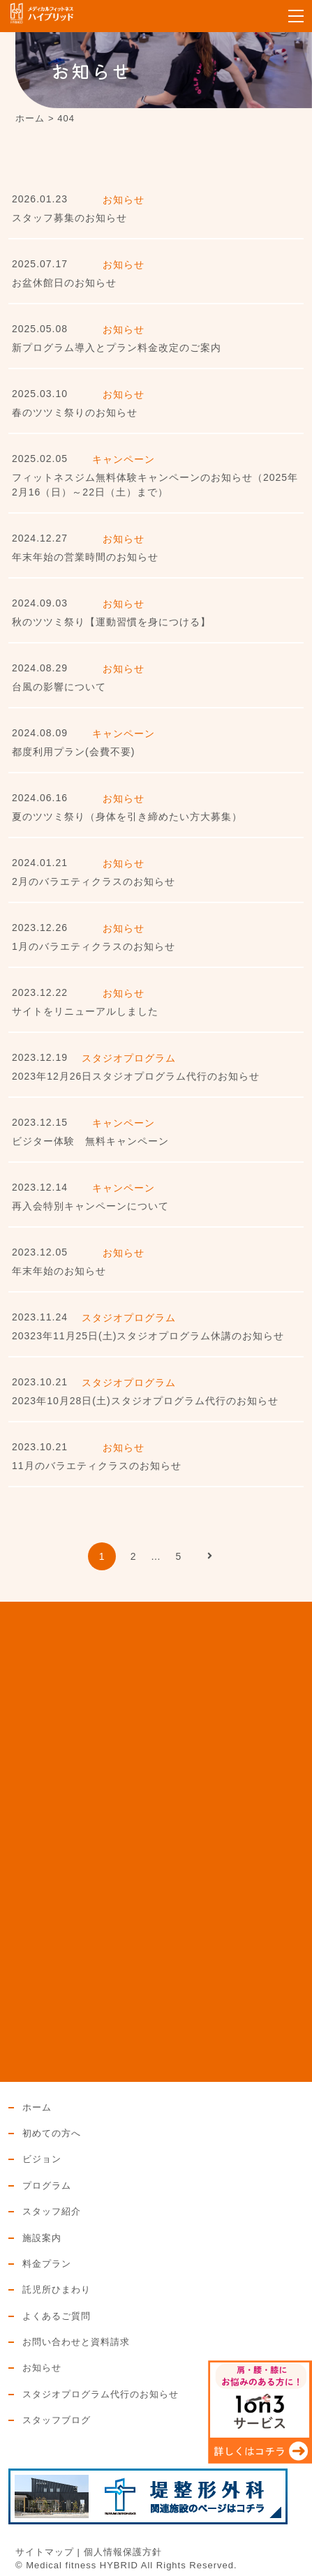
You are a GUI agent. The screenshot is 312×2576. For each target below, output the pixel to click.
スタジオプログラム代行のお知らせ (100, 2394)
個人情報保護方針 (123, 2552)
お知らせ (41, 2368)
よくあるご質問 (56, 2316)
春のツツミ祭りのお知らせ (75, 412)
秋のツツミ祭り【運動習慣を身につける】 (111, 621)
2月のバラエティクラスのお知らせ (93, 881)
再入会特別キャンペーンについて (90, 1206)
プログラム (46, 2186)
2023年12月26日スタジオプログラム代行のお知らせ (136, 1076)
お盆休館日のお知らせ (64, 282)
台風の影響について (59, 686)
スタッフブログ (56, 2420)
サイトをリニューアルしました (85, 1011)
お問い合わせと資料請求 (76, 2342)
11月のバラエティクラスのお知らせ (96, 1465)
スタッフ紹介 (51, 2212)
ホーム (37, 2108)
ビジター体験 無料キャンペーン (90, 1141)
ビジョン (41, 2159)
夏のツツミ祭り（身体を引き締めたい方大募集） (127, 816)
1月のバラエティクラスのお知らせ (93, 946)
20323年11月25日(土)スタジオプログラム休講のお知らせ (148, 1335)
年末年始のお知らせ (59, 1270)
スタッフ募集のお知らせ (69, 217)
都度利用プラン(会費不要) (73, 751)
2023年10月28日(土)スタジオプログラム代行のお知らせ (145, 1400)
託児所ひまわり (56, 2290)
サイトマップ (44, 2552)
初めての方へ (51, 2133)
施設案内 (41, 2238)
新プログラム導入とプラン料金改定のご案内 (116, 347)
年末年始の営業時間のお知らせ (85, 557)
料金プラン (46, 2264)
